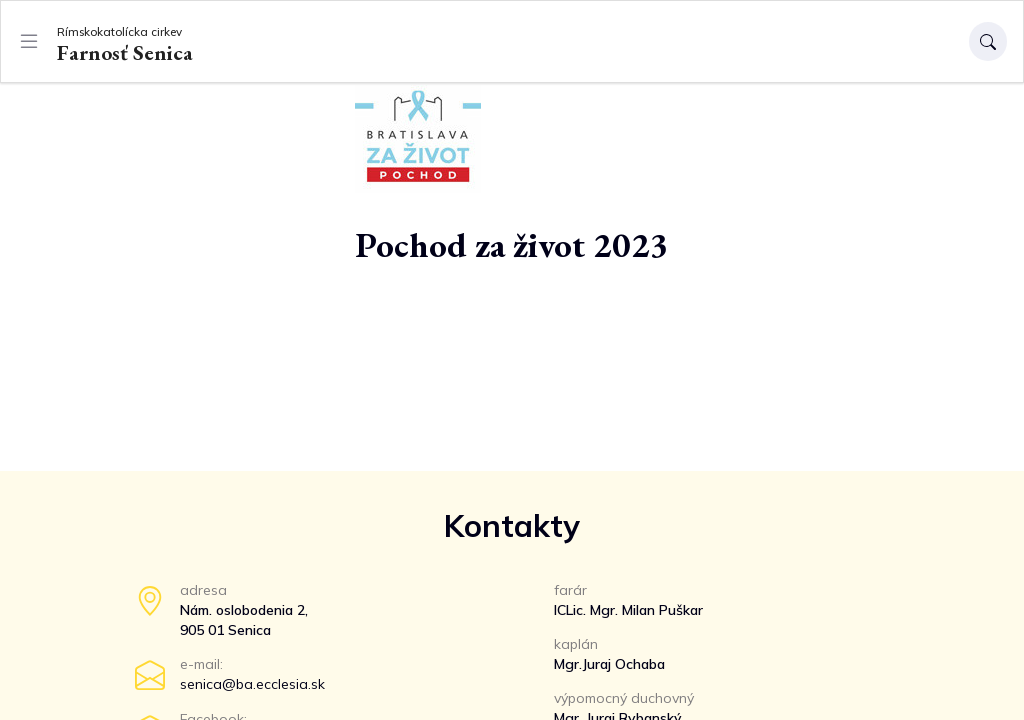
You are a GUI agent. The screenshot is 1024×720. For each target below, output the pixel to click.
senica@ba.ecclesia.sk (252, 684)
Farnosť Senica (125, 43)
